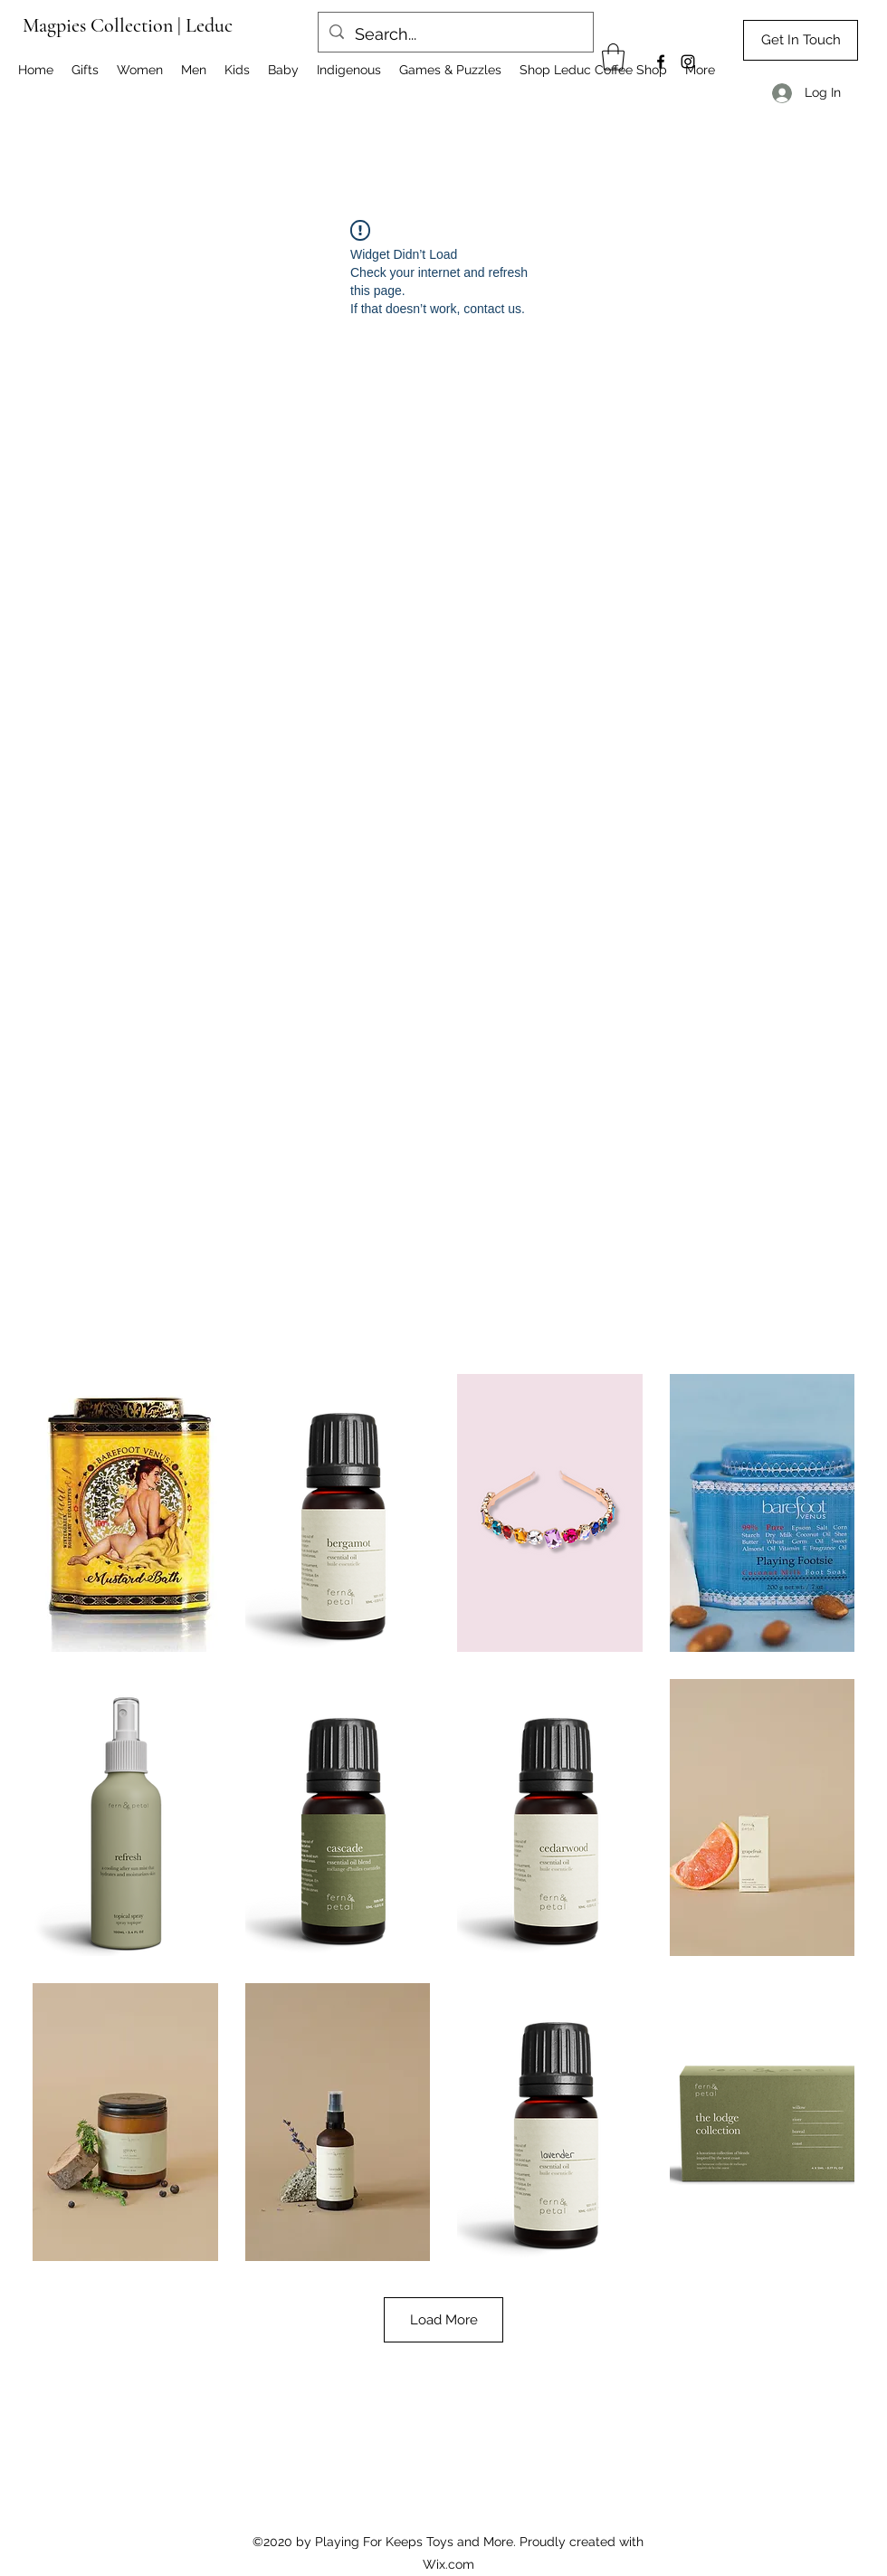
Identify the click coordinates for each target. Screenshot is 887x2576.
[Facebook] (661, 61)
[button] (613, 57)
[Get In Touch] (800, 40)
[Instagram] (688, 61)
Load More (443, 2320)
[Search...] (455, 34)
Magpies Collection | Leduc (127, 25)
